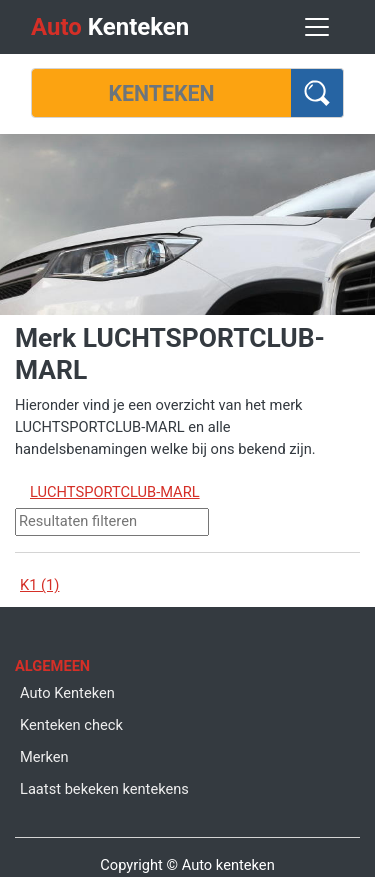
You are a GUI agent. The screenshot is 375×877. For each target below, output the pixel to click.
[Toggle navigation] (317, 27)
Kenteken (110, 27)
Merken (44, 757)
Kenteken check (71, 725)
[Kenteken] (161, 93)
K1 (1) (39, 585)
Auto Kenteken (67, 693)
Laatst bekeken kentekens (104, 789)
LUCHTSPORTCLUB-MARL (115, 492)
